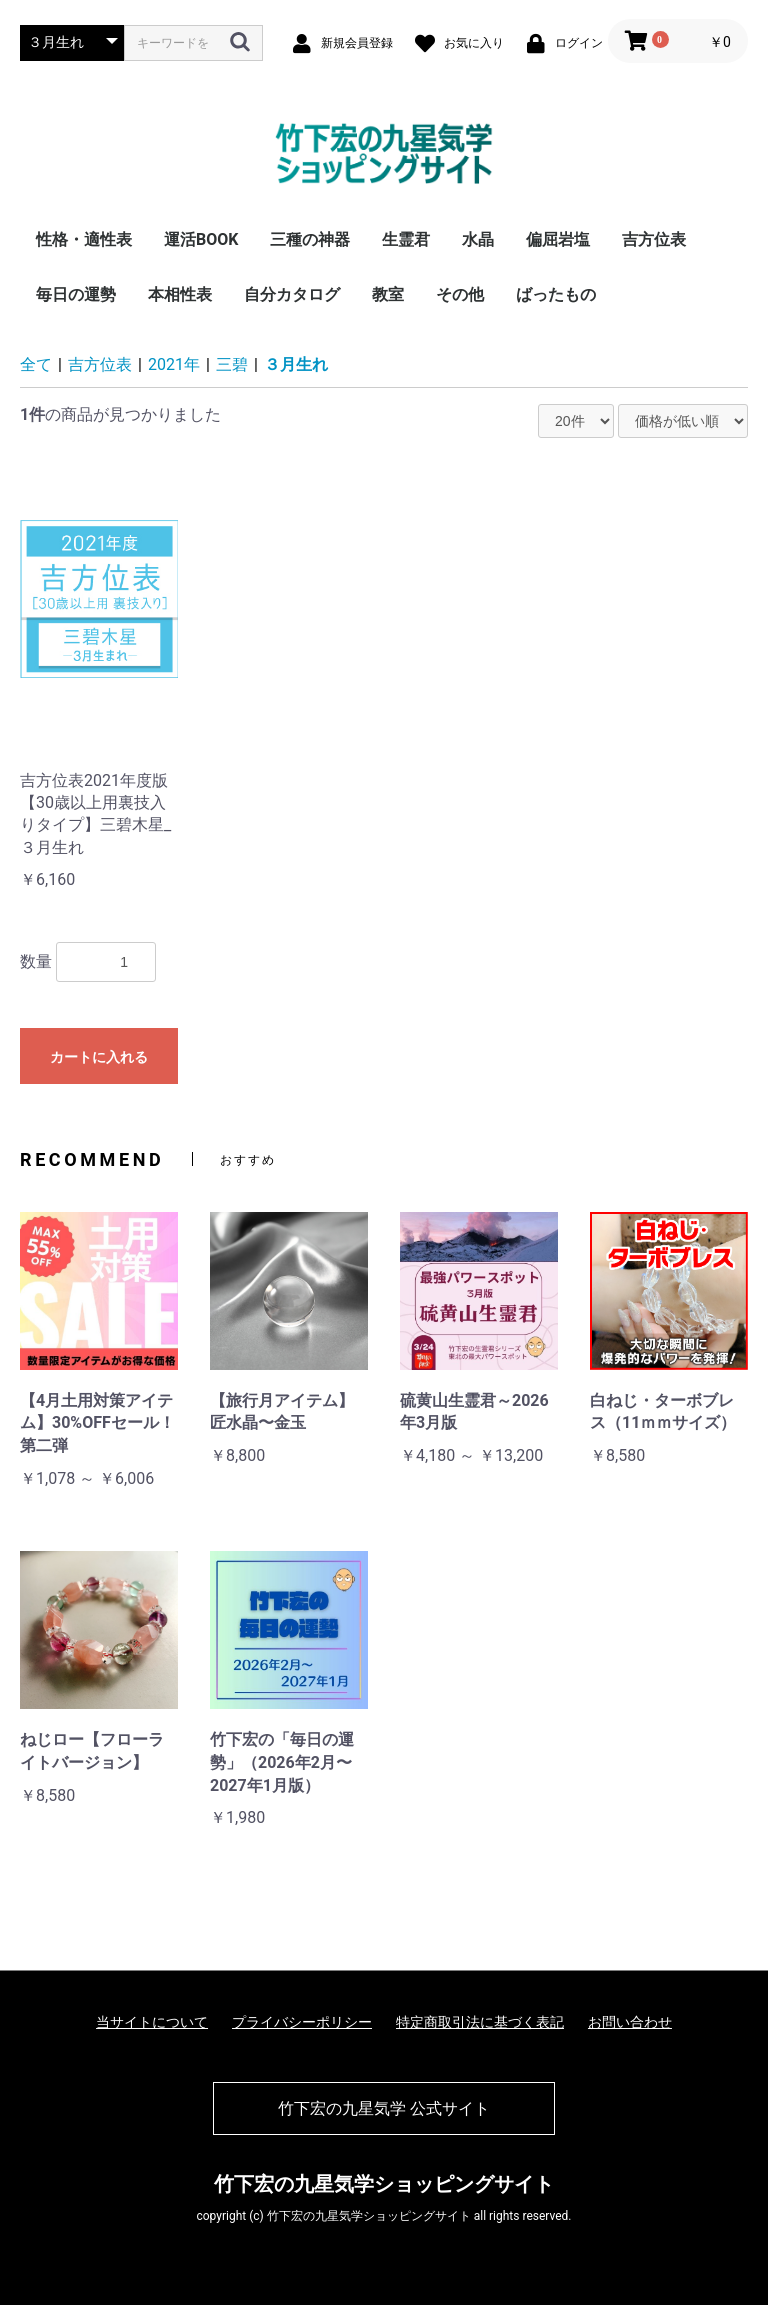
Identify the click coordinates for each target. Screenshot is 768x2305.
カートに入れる (99, 1057)
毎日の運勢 (76, 294)
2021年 (174, 364)
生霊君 (406, 239)
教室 (388, 294)
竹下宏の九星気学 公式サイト (384, 2108)
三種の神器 (310, 239)
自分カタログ (292, 294)
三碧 (232, 364)
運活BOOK (201, 239)
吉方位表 (654, 239)
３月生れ (296, 364)
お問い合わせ (630, 2022)
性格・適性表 (84, 239)
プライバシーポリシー (302, 2022)
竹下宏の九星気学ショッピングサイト (384, 2184)
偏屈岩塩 (558, 239)
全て (36, 364)
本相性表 (180, 294)
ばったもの (556, 294)
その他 (460, 294)
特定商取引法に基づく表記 (480, 2022)
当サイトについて (152, 2022)
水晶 (478, 239)
